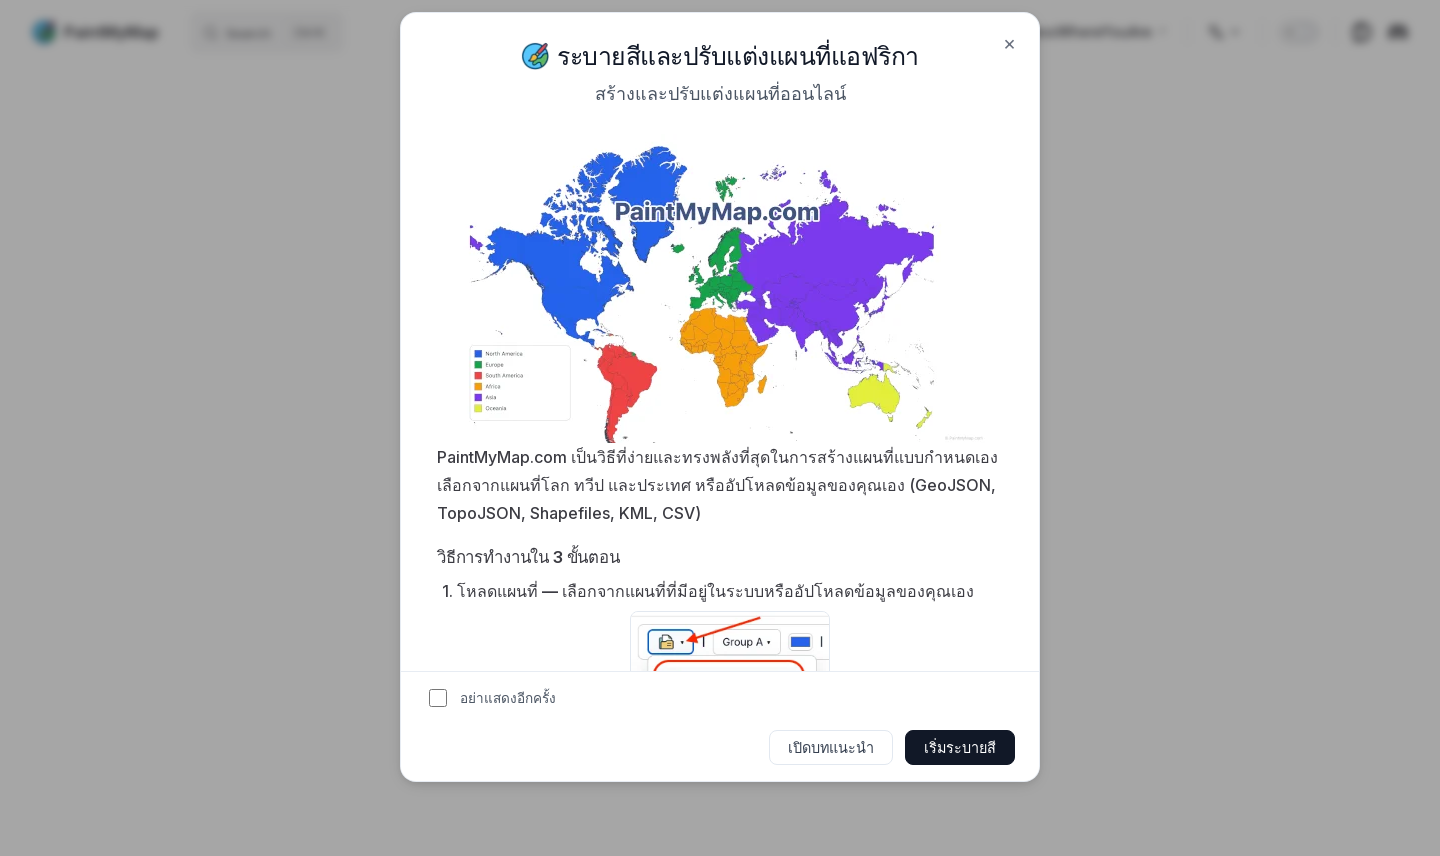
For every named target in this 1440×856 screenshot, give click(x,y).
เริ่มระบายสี (960, 747)
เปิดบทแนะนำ (831, 747)
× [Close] (1009, 43)
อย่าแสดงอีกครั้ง (508, 698)
